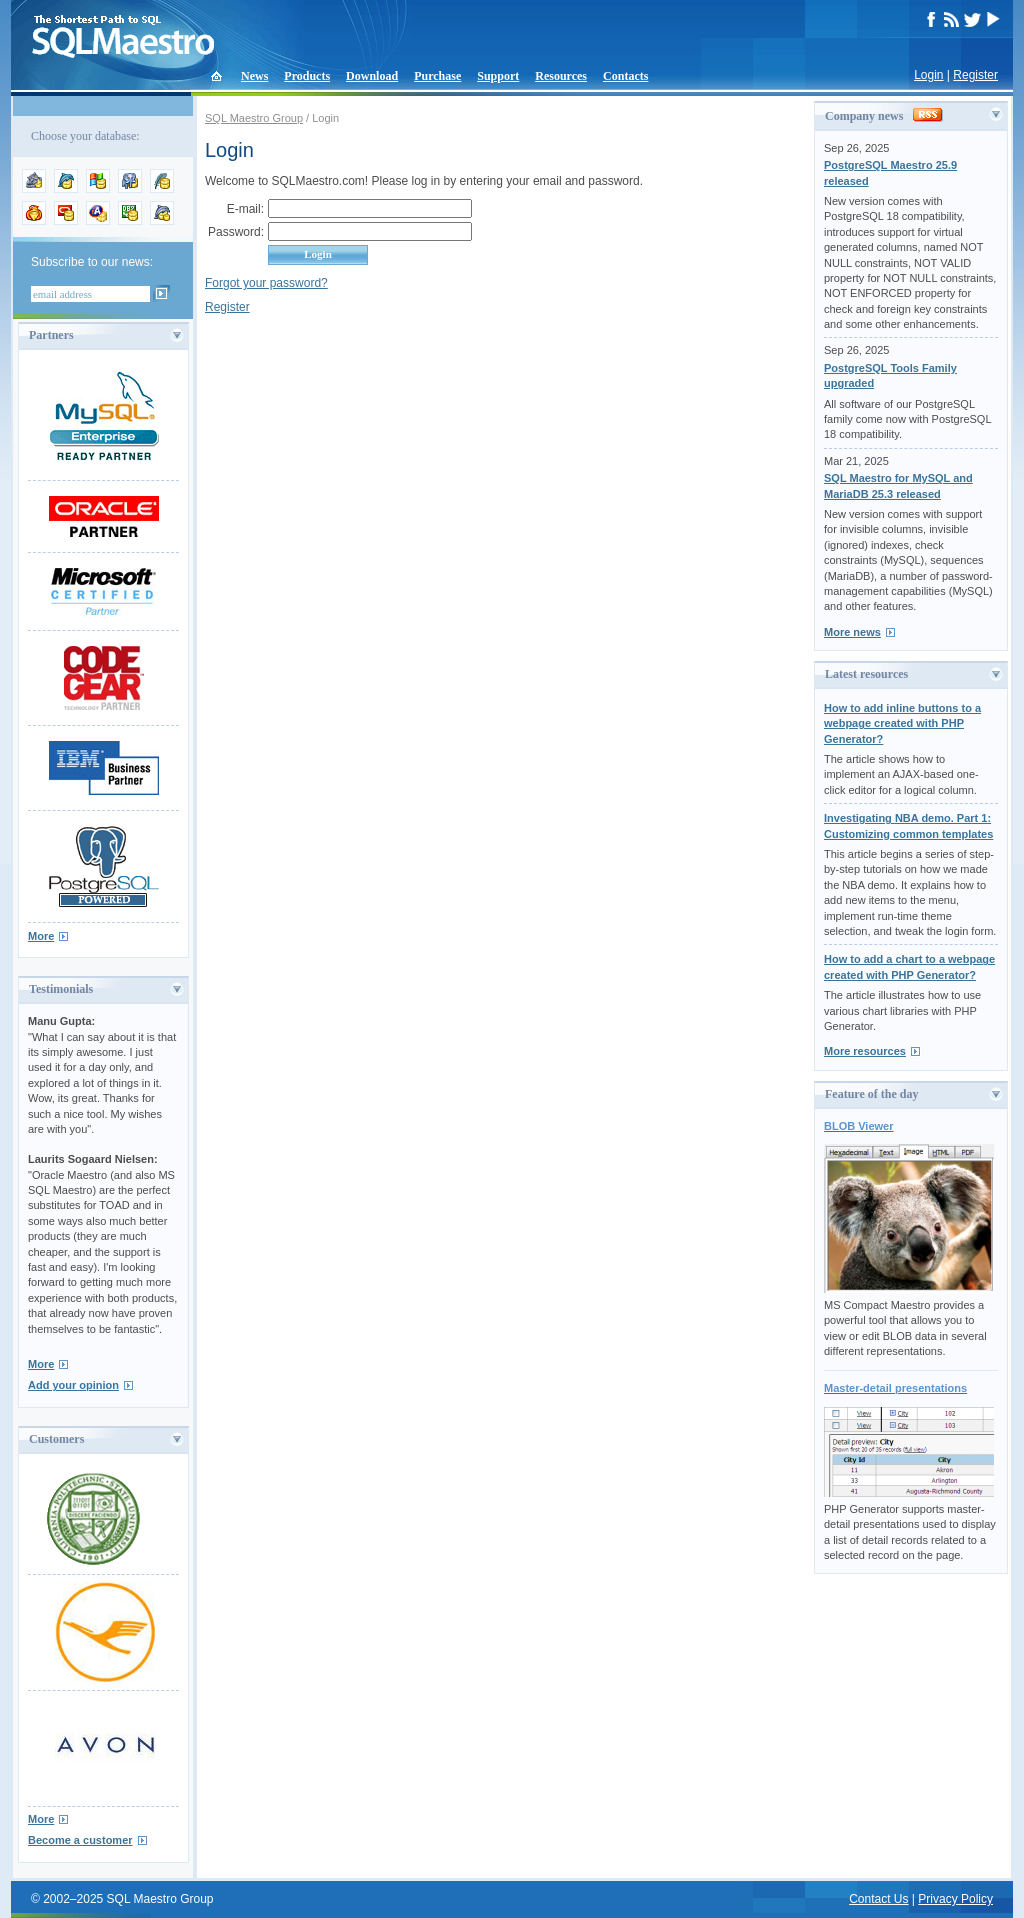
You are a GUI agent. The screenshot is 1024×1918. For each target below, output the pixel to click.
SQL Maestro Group (254, 118)
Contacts (625, 76)
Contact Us (878, 1899)
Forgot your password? (266, 283)
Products (307, 76)
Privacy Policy (955, 1899)
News (254, 76)
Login (928, 75)
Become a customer (80, 1840)
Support (498, 76)
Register (975, 75)
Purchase (437, 76)
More (41, 936)
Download (372, 76)
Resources (561, 76)
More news (852, 632)
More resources (865, 1051)
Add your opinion (73, 1385)
